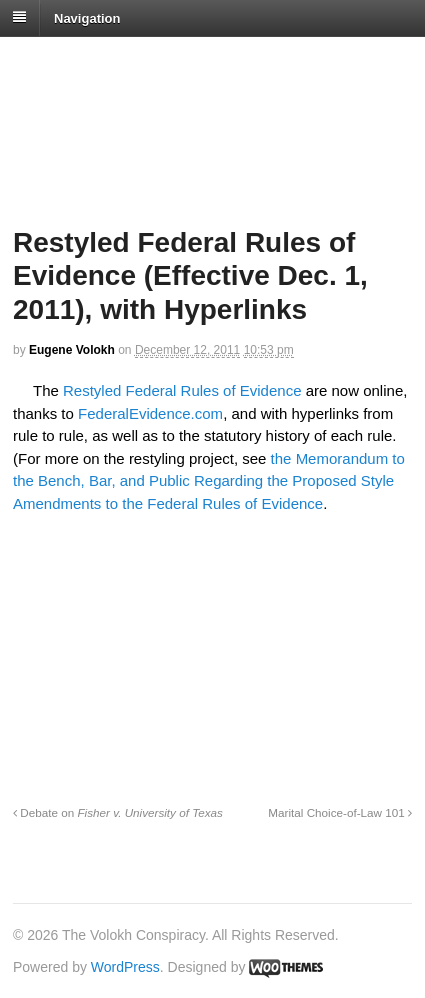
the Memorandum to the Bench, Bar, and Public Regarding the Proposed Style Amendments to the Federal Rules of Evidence (209, 481)
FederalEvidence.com (150, 413)
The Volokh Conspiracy (154, 61)
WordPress (125, 967)
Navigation (87, 17)
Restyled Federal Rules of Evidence (182, 390)
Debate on (118, 812)
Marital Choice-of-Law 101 (340, 812)
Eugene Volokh (72, 350)
